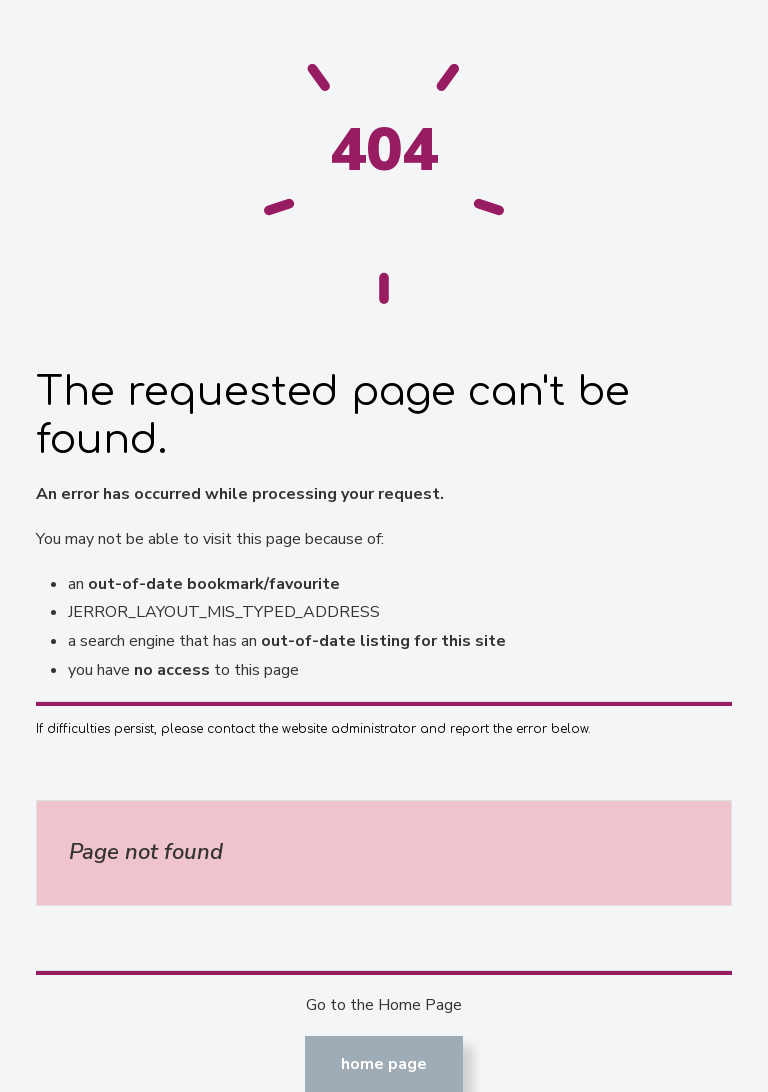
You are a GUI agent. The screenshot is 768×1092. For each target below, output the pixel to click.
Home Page (384, 1064)
